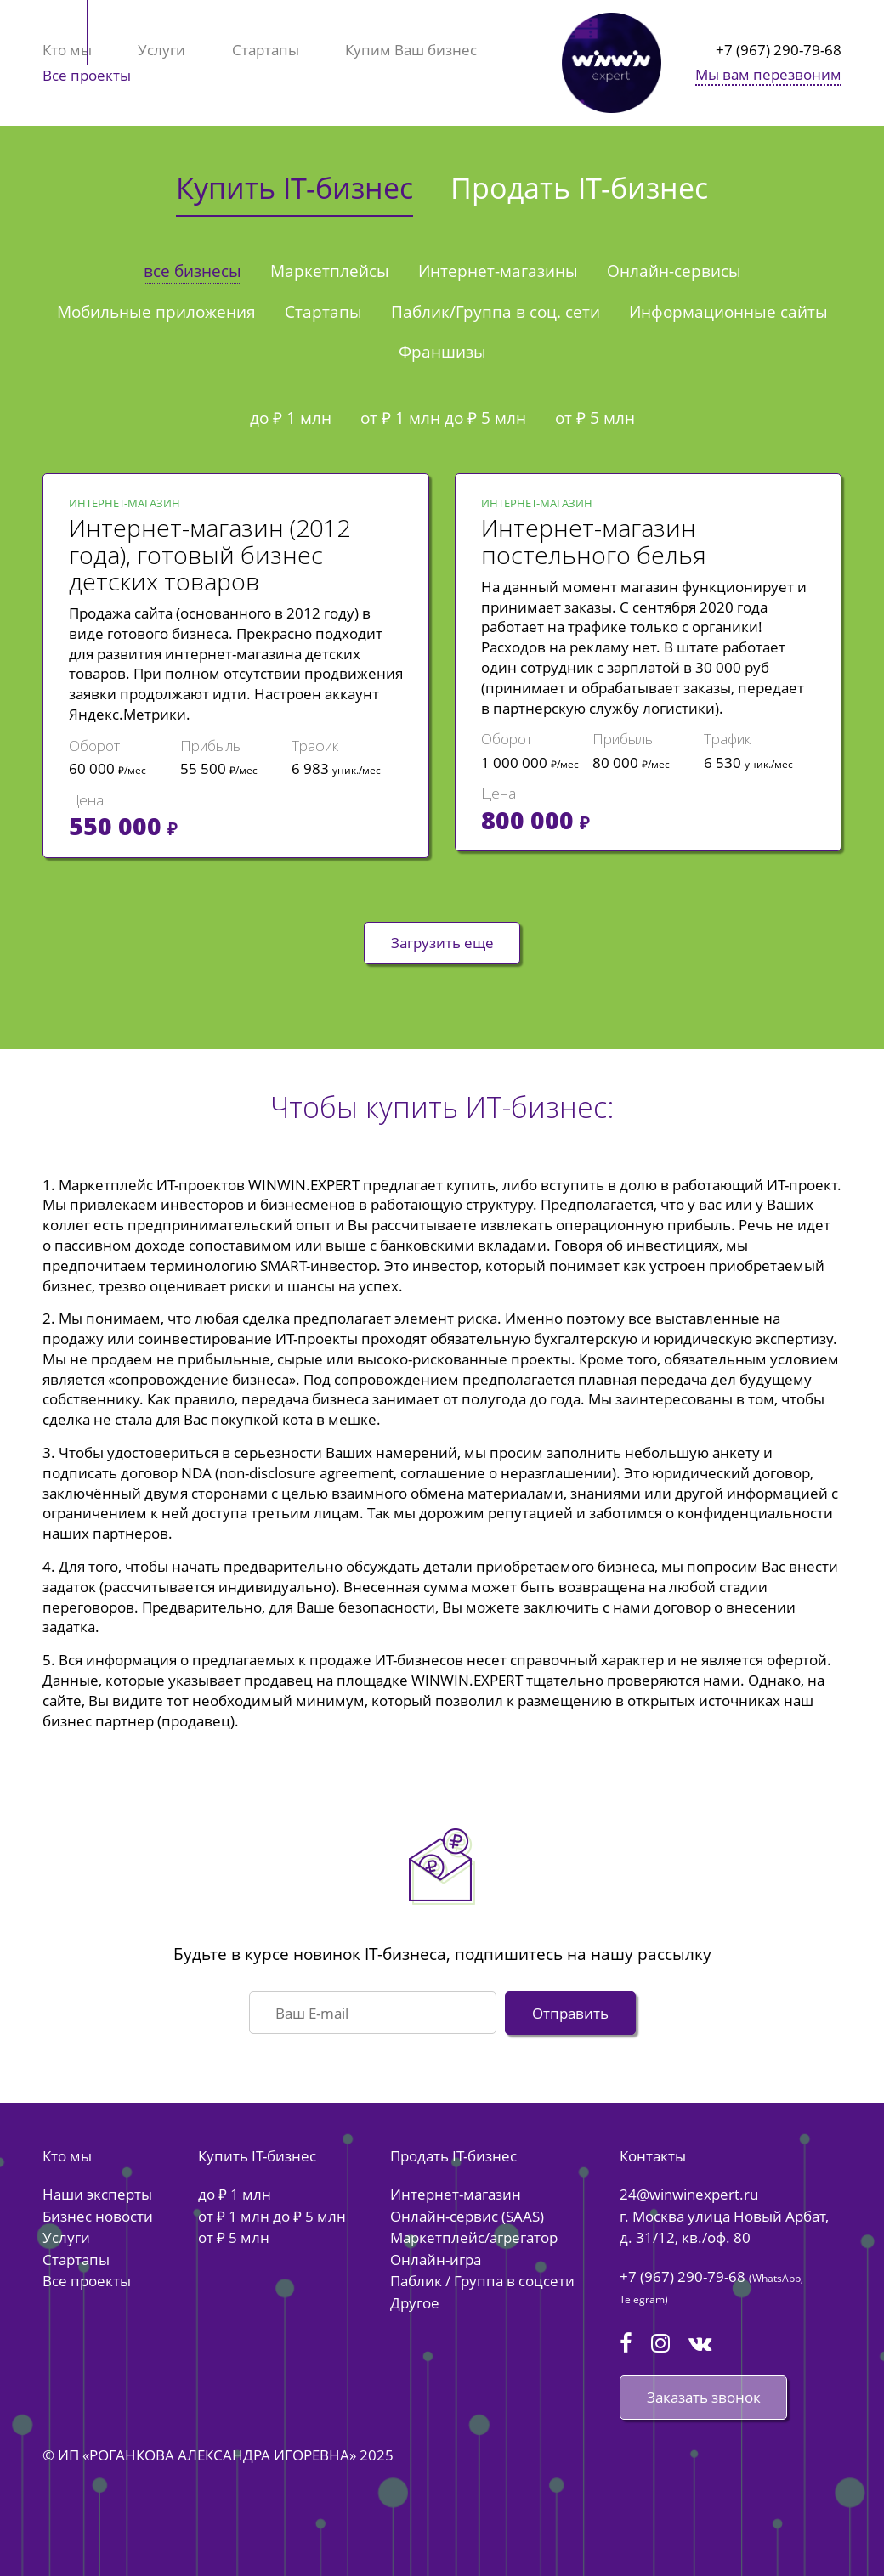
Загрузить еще (442, 942)
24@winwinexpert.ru (689, 2194)
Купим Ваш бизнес (411, 49)
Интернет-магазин (455, 2194)
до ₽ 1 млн (234, 2194)
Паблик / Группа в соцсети (482, 2281)
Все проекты (86, 75)
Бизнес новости (97, 2216)
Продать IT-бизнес (453, 2156)
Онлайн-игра (435, 2259)
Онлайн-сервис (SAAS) (467, 2216)
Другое (414, 2303)
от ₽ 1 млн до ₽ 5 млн (272, 2216)
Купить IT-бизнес (257, 2156)
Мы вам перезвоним (768, 74)
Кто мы (67, 49)
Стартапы (265, 49)
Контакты (653, 2156)
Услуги (161, 49)
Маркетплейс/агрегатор (474, 2237)
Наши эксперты (97, 2194)
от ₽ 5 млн (233, 2237)
